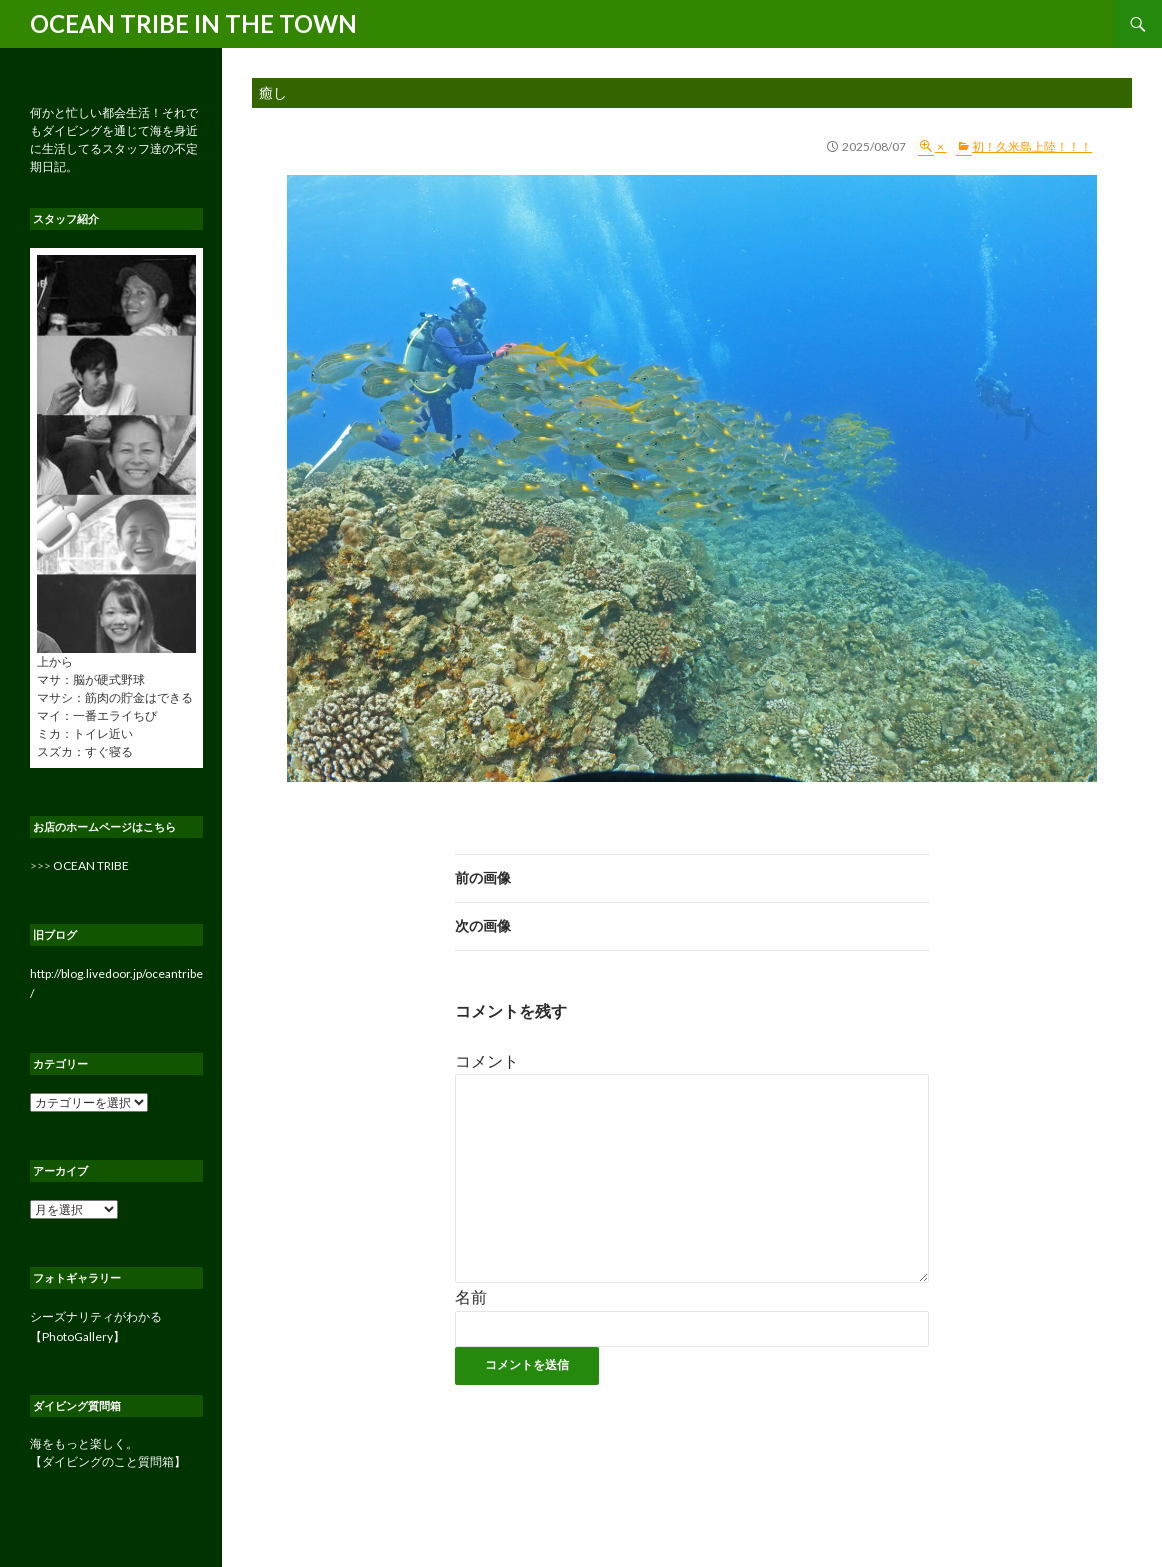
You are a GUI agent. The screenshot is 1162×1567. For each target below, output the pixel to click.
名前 (471, 1296)
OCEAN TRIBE (91, 865)
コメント (487, 1060)
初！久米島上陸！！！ (1032, 146)
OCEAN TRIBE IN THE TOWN (193, 23)
